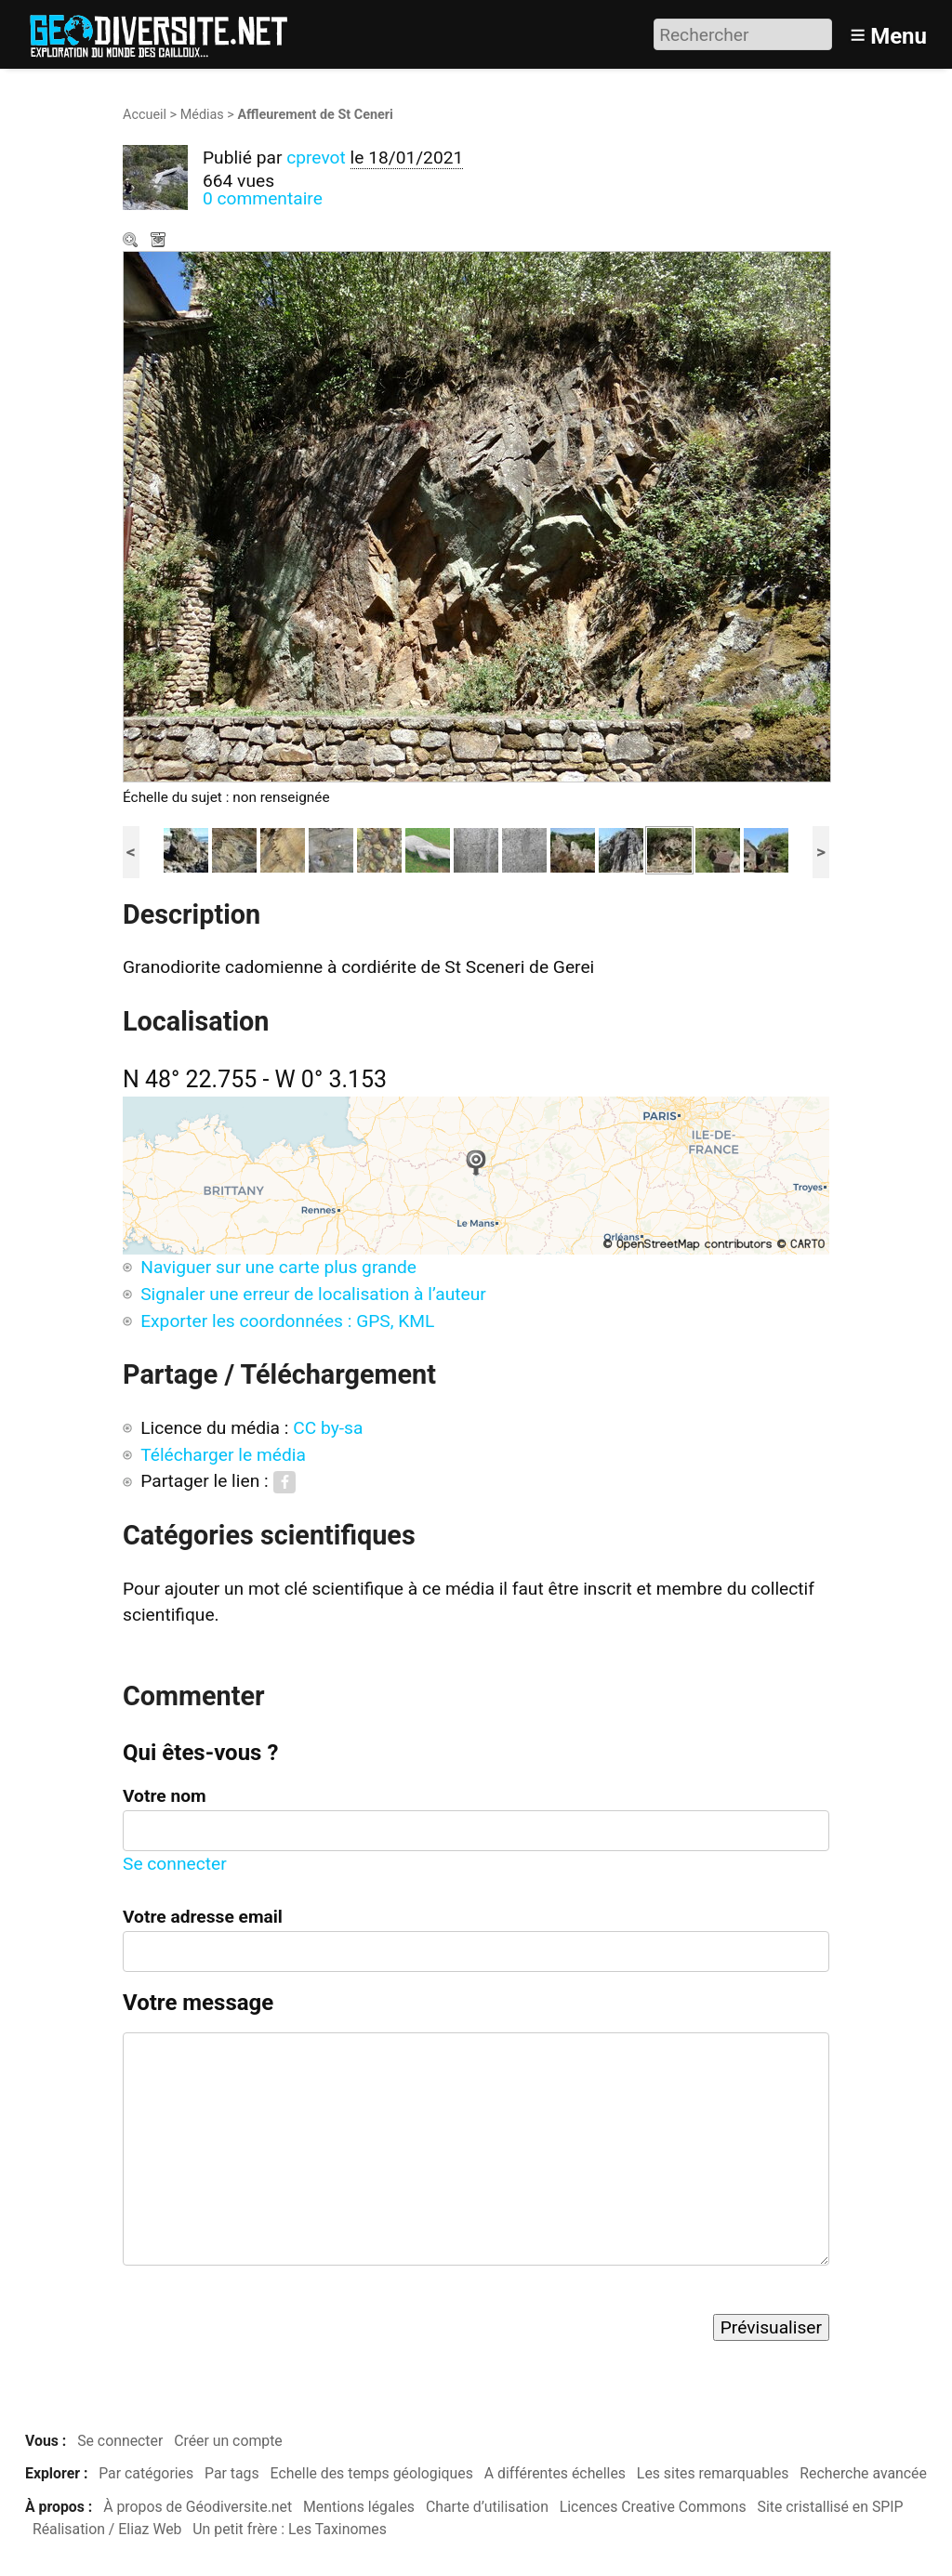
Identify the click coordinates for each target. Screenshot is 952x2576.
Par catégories (146, 2473)
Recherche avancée (863, 2473)
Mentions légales (359, 2507)
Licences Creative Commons (653, 2507)
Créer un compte (228, 2441)
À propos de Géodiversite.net (197, 2507)
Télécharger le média (160, 241)
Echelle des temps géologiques (372, 2473)
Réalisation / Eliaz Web (107, 2529)
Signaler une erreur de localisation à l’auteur (313, 1294)
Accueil (144, 115)
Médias (202, 115)
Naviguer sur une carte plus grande (278, 1267)
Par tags (232, 2473)
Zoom (132, 241)
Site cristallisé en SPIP (831, 2507)
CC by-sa (328, 1428)
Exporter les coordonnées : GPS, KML (287, 1321)
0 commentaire (263, 198)
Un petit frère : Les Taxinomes (289, 2529)
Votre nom (164, 1796)
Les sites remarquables (713, 2473)
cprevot (316, 157)
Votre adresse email (203, 1916)
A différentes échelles (555, 2473)
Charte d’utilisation (487, 2507)
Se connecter (175, 1863)
